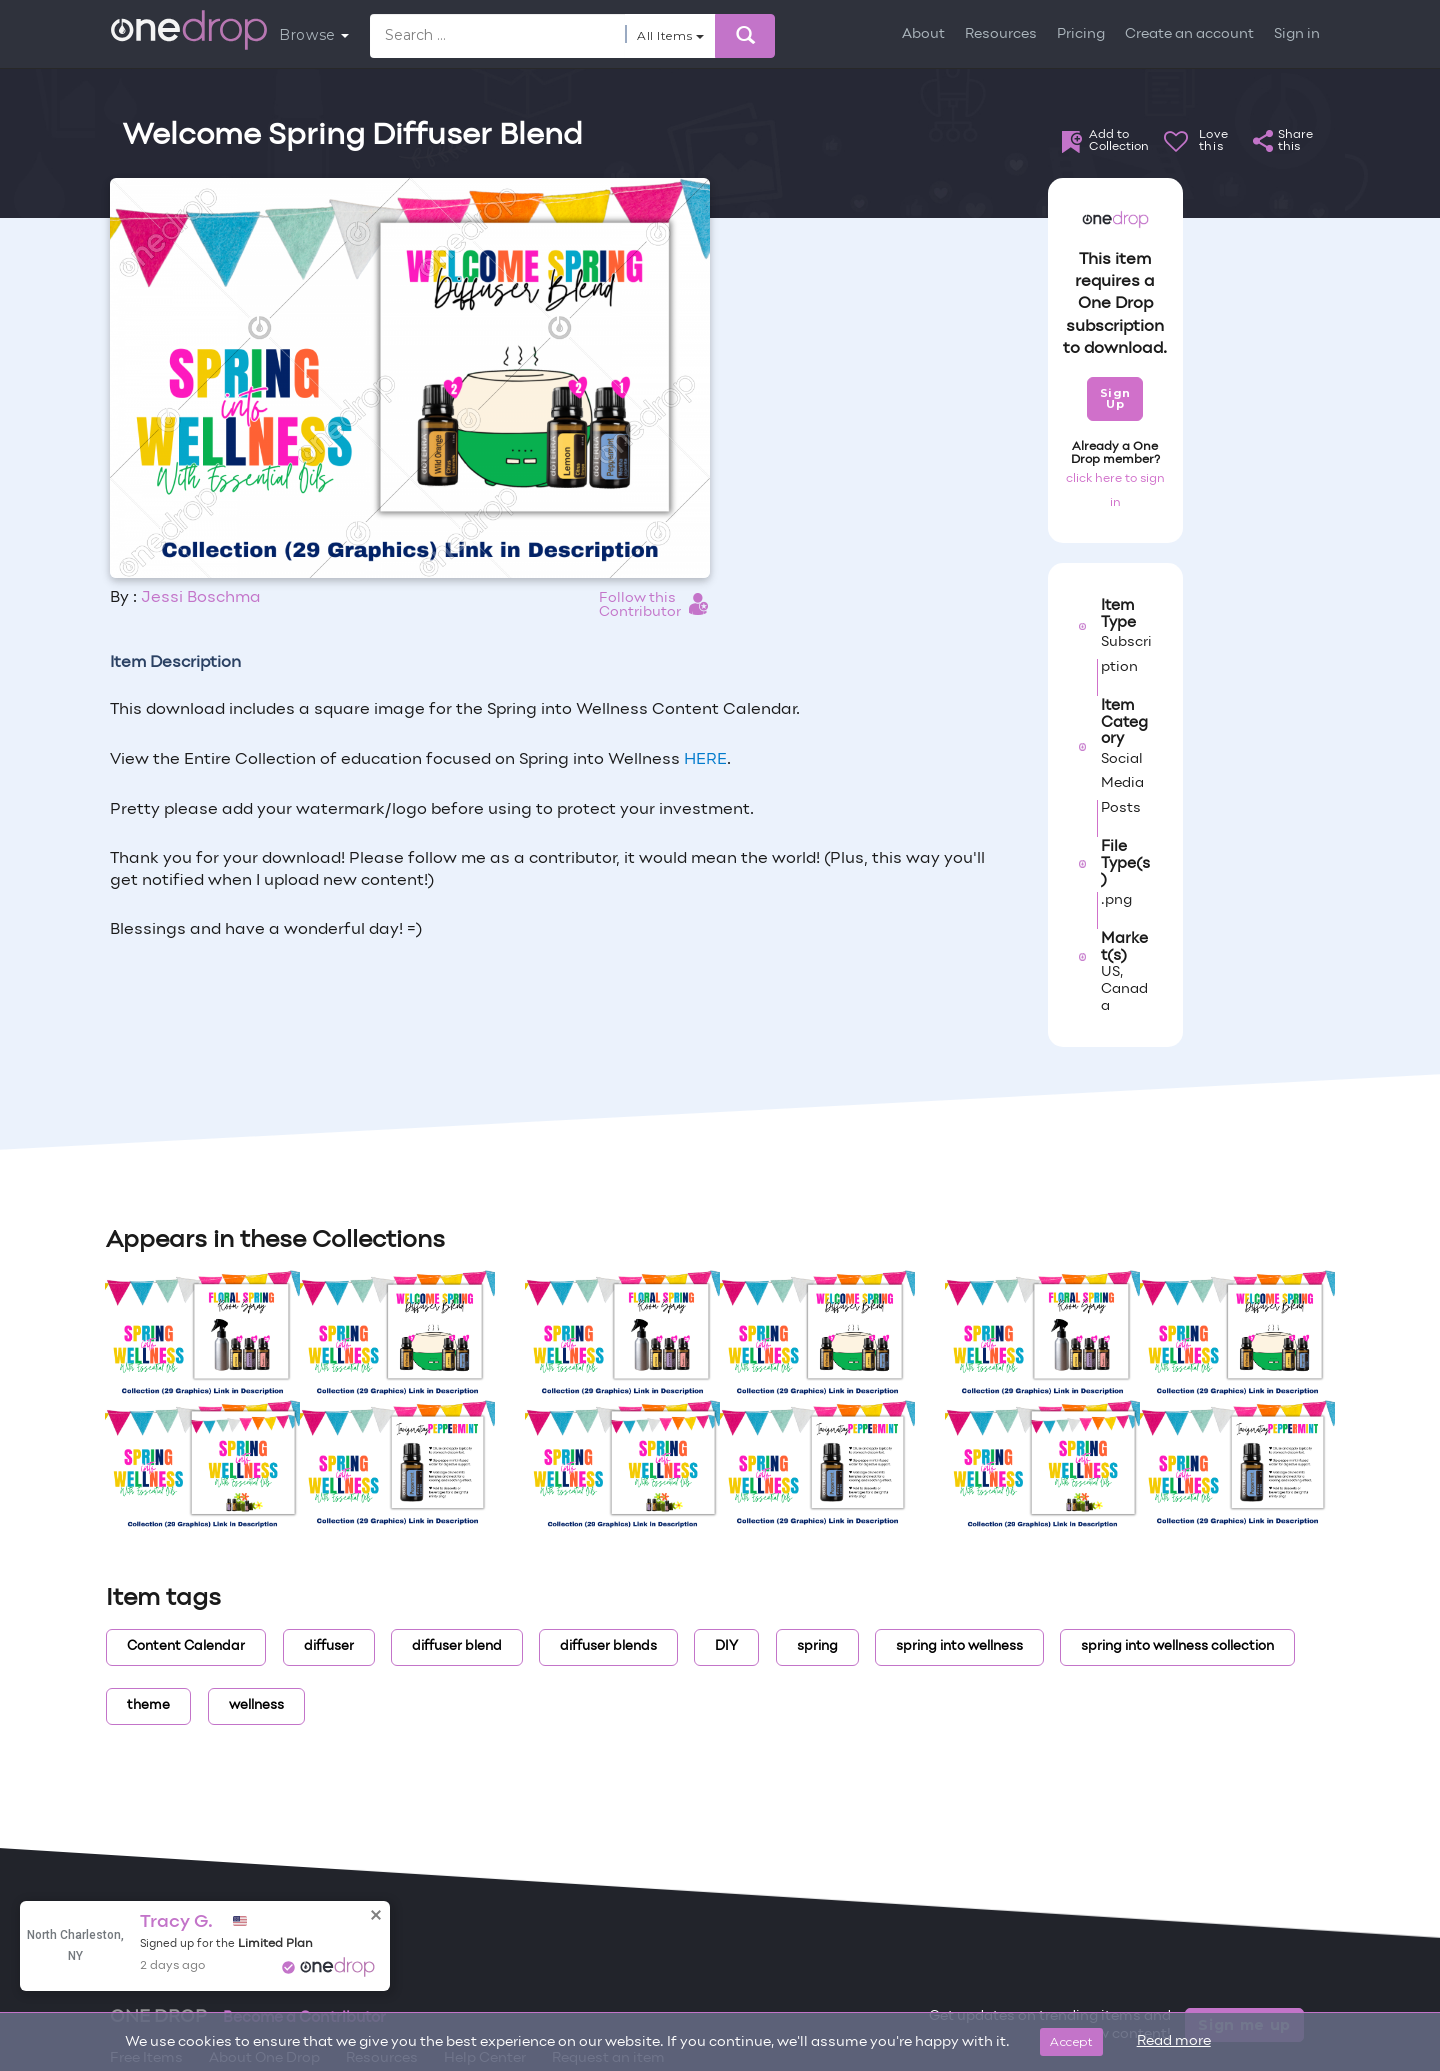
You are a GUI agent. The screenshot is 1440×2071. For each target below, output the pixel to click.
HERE (705, 760)
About (923, 34)
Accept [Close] (1071, 2041)
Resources (1001, 34)
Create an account (1189, 34)
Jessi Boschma (201, 598)
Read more (1174, 2041)
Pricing (1081, 34)
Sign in (1297, 34)
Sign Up (1115, 398)
